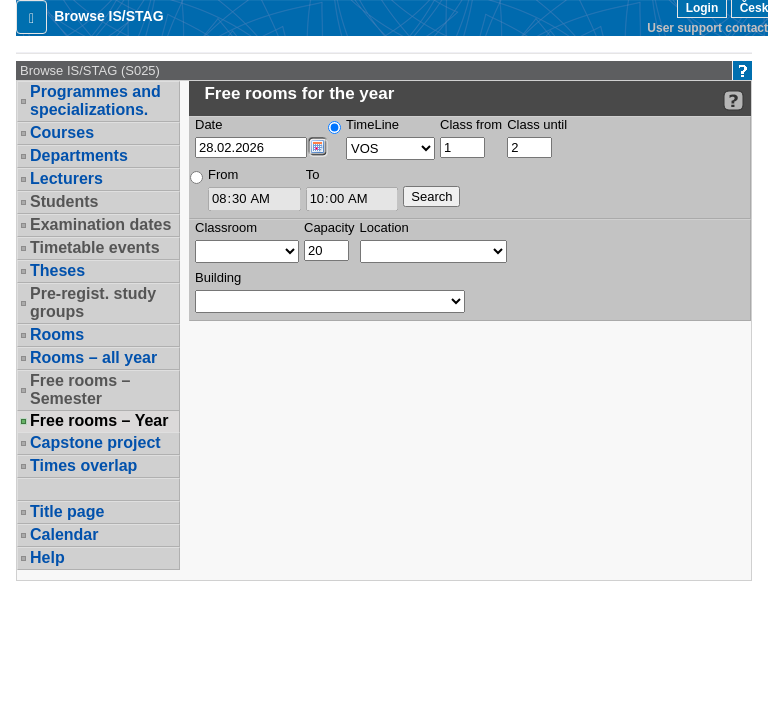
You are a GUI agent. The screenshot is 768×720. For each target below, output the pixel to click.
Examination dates (100, 224)
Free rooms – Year (99, 421)
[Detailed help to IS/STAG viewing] (733, 100)
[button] (31, 17)
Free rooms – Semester (80, 389)
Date (208, 124)
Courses (62, 132)
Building (218, 277)
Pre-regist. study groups (93, 302)
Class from (471, 124)
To (313, 174)
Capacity (329, 227)
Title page (67, 511)
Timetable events (95, 247)
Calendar (64, 534)
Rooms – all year (93, 357)
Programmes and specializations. (95, 100)
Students (64, 201)
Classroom (226, 227)
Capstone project (95, 442)
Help (47, 557)
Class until (537, 124)
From (223, 174)
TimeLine (372, 124)
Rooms (57, 334)
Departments (79, 155)
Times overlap (83, 465)
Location (384, 227)
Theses (57, 270)
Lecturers (66, 178)
